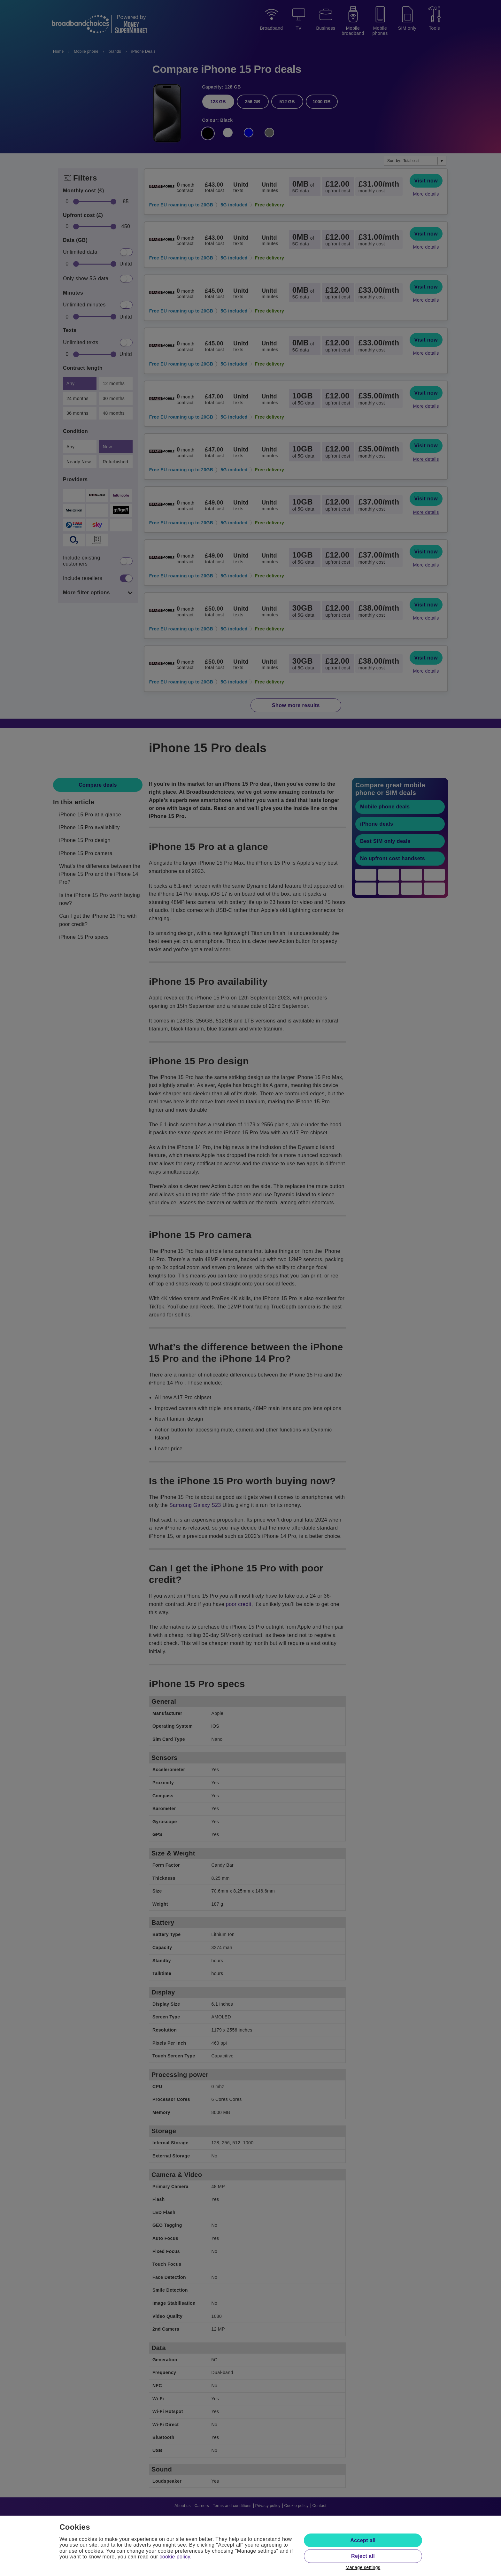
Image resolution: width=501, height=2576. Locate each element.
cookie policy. (175, 2556)
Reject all (363, 2556)
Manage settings (363, 2567)
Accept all (362, 2540)
